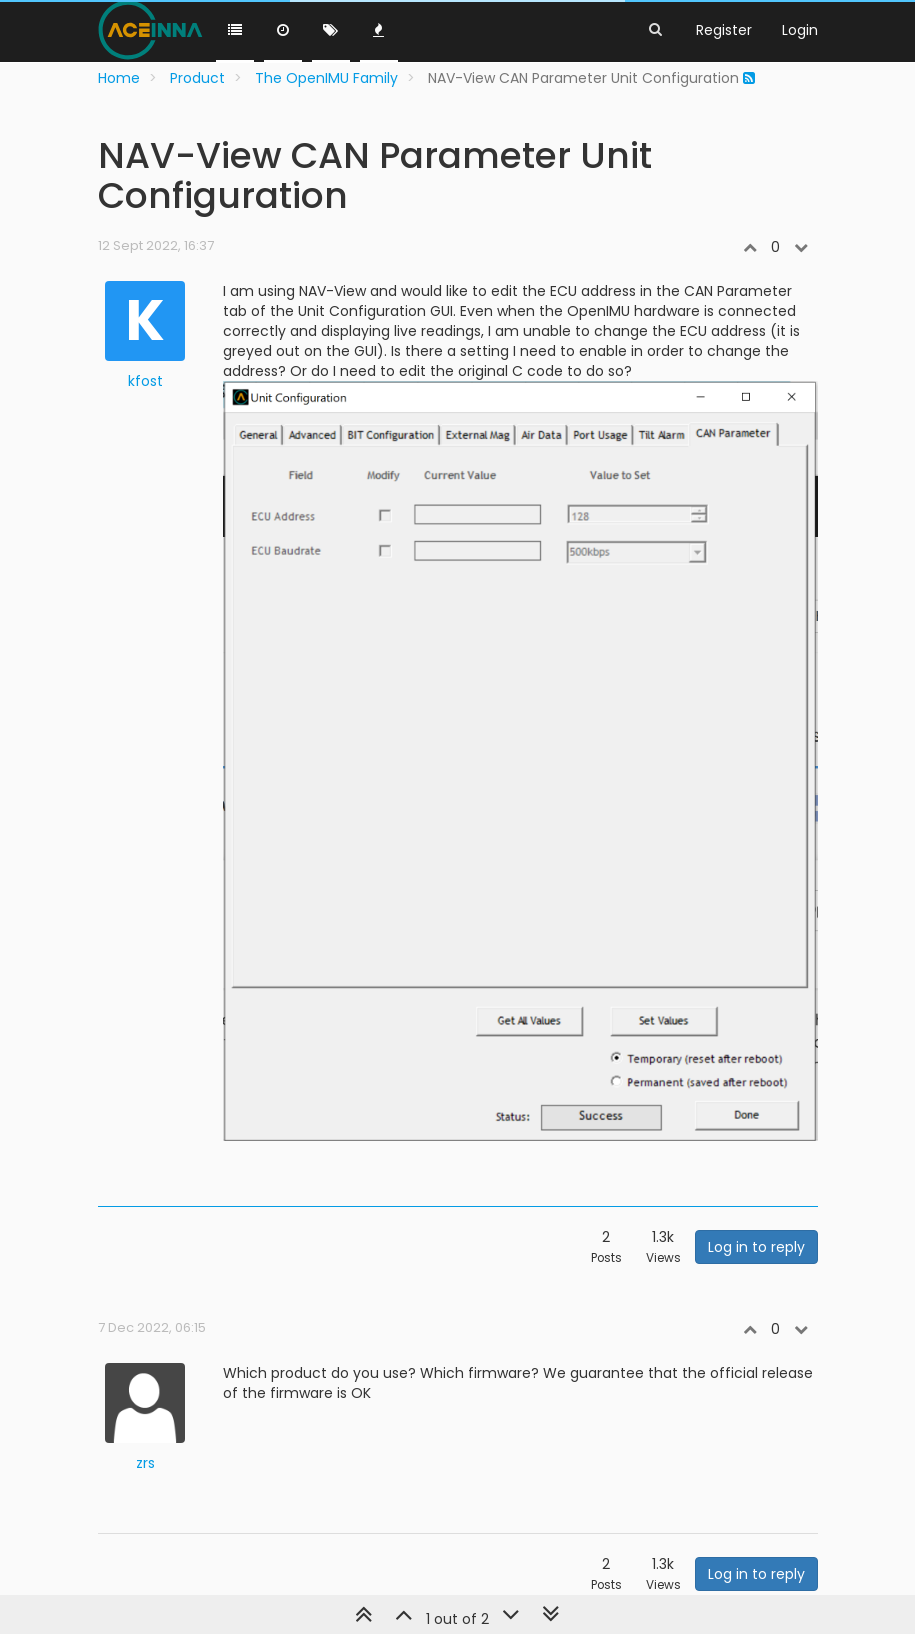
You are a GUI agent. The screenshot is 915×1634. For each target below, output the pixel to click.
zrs (145, 1463)
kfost (145, 381)
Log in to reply (756, 1247)
